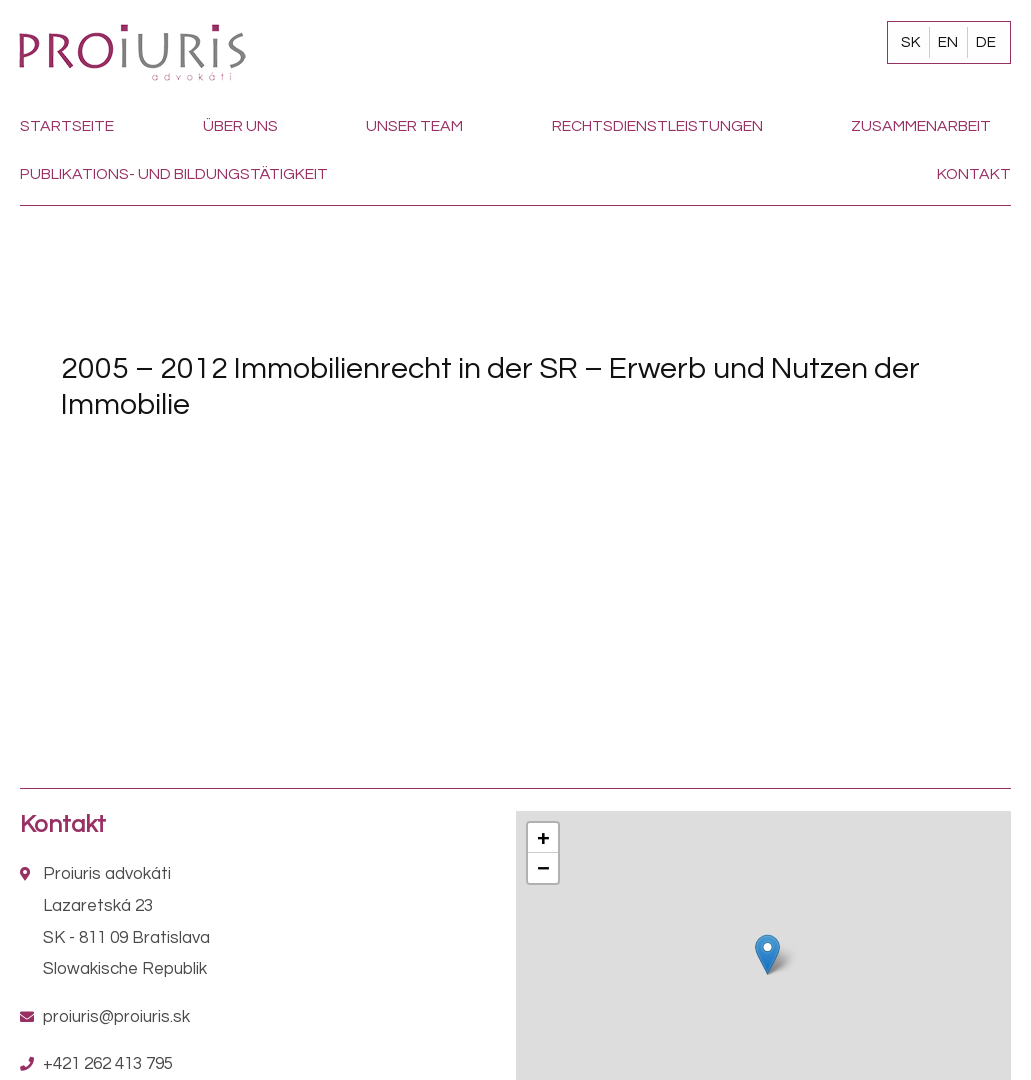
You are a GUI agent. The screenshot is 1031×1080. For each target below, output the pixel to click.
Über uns (240, 126)
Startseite (67, 126)
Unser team (414, 126)
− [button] (543, 867)
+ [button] (543, 837)
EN (948, 42)
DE (986, 42)
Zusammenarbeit (921, 126)
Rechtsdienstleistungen (657, 126)
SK (910, 42)
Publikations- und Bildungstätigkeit (174, 174)
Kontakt (974, 174)
